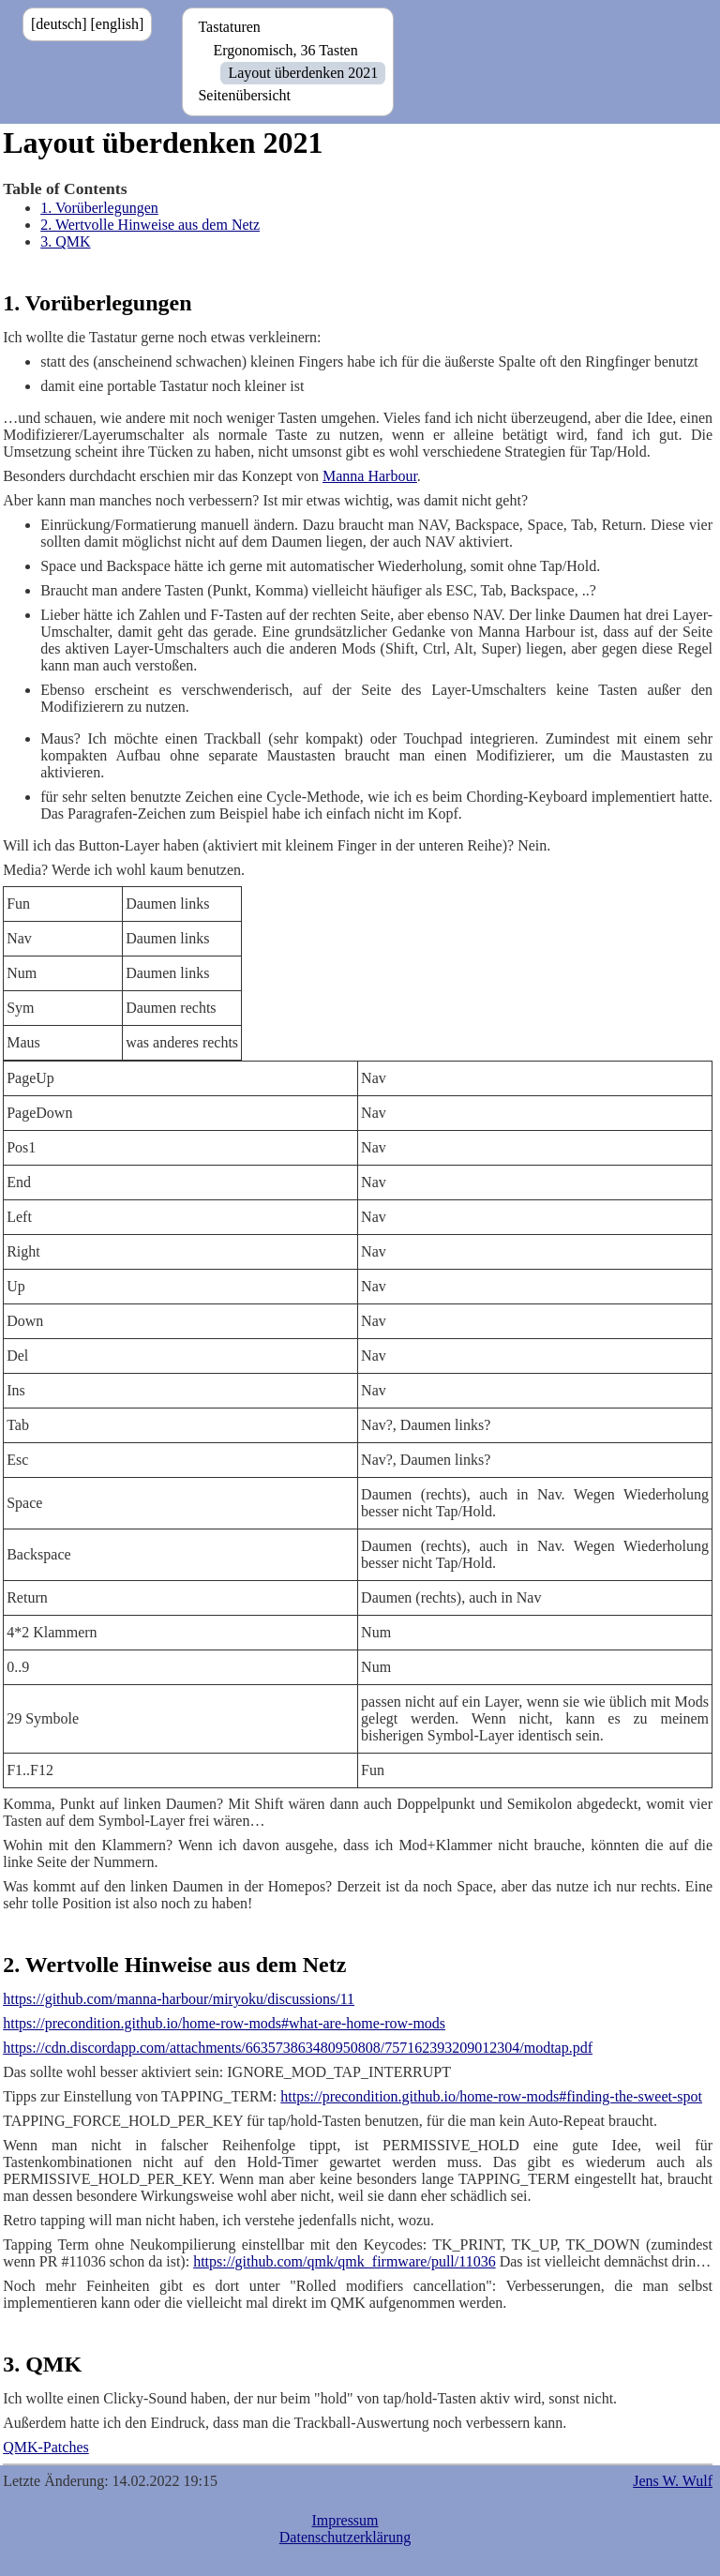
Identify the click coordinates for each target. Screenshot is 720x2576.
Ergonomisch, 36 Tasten (285, 50)
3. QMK (65, 241)
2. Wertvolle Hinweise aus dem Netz (150, 225)
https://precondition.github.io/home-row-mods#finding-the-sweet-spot (491, 2096)
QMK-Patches (46, 2447)
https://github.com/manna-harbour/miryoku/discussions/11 (178, 1999)
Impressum (344, 2520)
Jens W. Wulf (672, 2481)
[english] (117, 24)
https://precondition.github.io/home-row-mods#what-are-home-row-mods (224, 2023)
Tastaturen (229, 27)
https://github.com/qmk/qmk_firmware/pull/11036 (344, 2261)
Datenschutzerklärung (345, 2537)
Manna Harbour (369, 476)
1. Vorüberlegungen (99, 208)
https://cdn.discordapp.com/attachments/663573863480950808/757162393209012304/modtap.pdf (297, 2048)
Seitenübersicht (244, 95)
